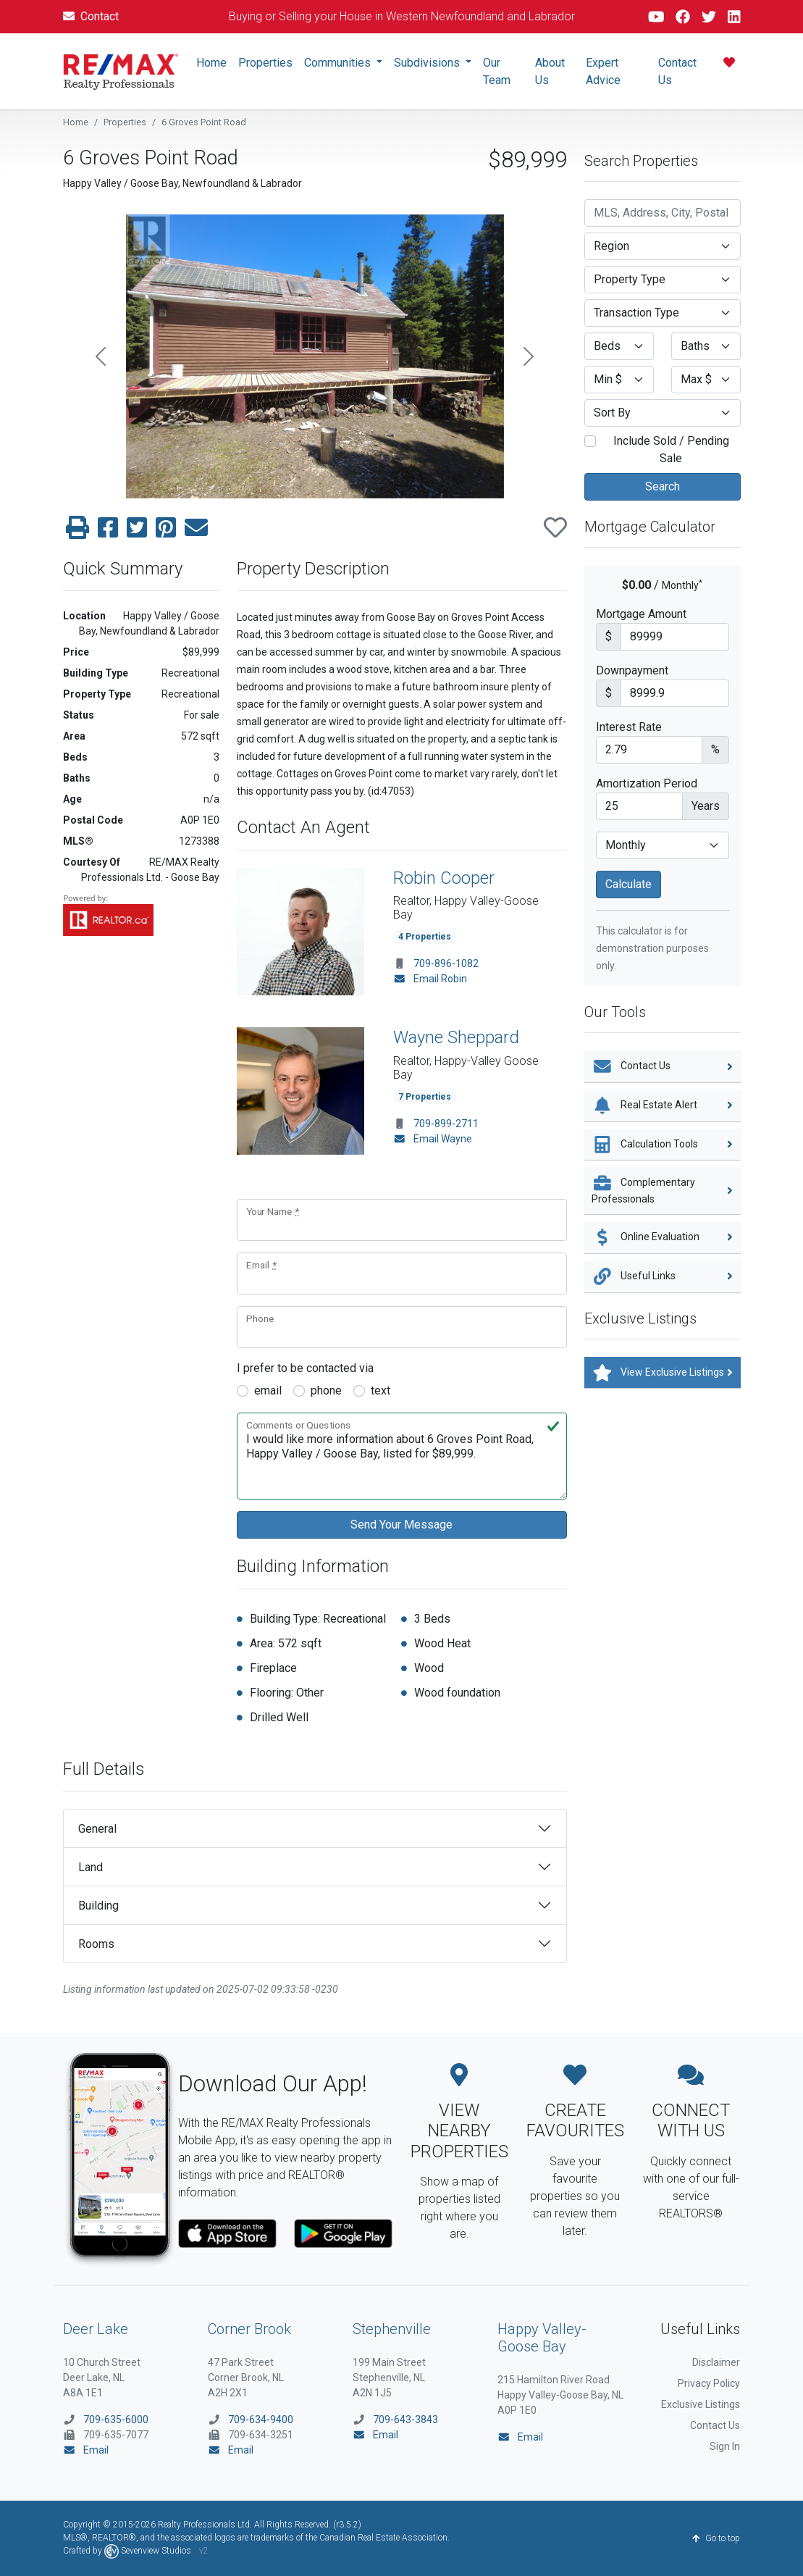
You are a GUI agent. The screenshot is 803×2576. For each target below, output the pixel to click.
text (380, 1390)
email (268, 1390)
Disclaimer (716, 2362)
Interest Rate (629, 727)
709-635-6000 (115, 2419)
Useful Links (662, 1276)
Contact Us (677, 71)
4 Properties (424, 937)
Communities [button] (339, 63)
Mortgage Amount (641, 614)
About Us (550, 71)
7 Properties (424, 1097)
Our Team (496, 71)
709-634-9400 (260, 2419)
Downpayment (632, 670)
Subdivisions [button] (428, 63)
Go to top (716, 2538)
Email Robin (430, 978)
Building (98, 1905)
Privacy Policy (709, 2383)
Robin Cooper (444, 878)
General (97, 1829)
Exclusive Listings (700, 2404)
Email (86, 2450)
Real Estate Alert (662, 1105)
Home (211, 63)
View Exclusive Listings (662, 1372)
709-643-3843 (405, 2419)
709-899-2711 (446, 1123)
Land (90, 1867)
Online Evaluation (662, 1237)
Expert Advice (603, 71)
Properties (265, 63)
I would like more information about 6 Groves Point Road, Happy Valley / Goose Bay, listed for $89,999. (402, 1456)
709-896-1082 (446, 963)
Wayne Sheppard (456, 1037)
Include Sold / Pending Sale (665, 449)
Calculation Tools (662, 1144)
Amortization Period (646, 783)
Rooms (96, 1944)
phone (326, 1390)
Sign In (725, 2446)
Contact (91, 16)
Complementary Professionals (662, 1189)
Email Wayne (433, 1139)
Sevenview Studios (148, 2551)
